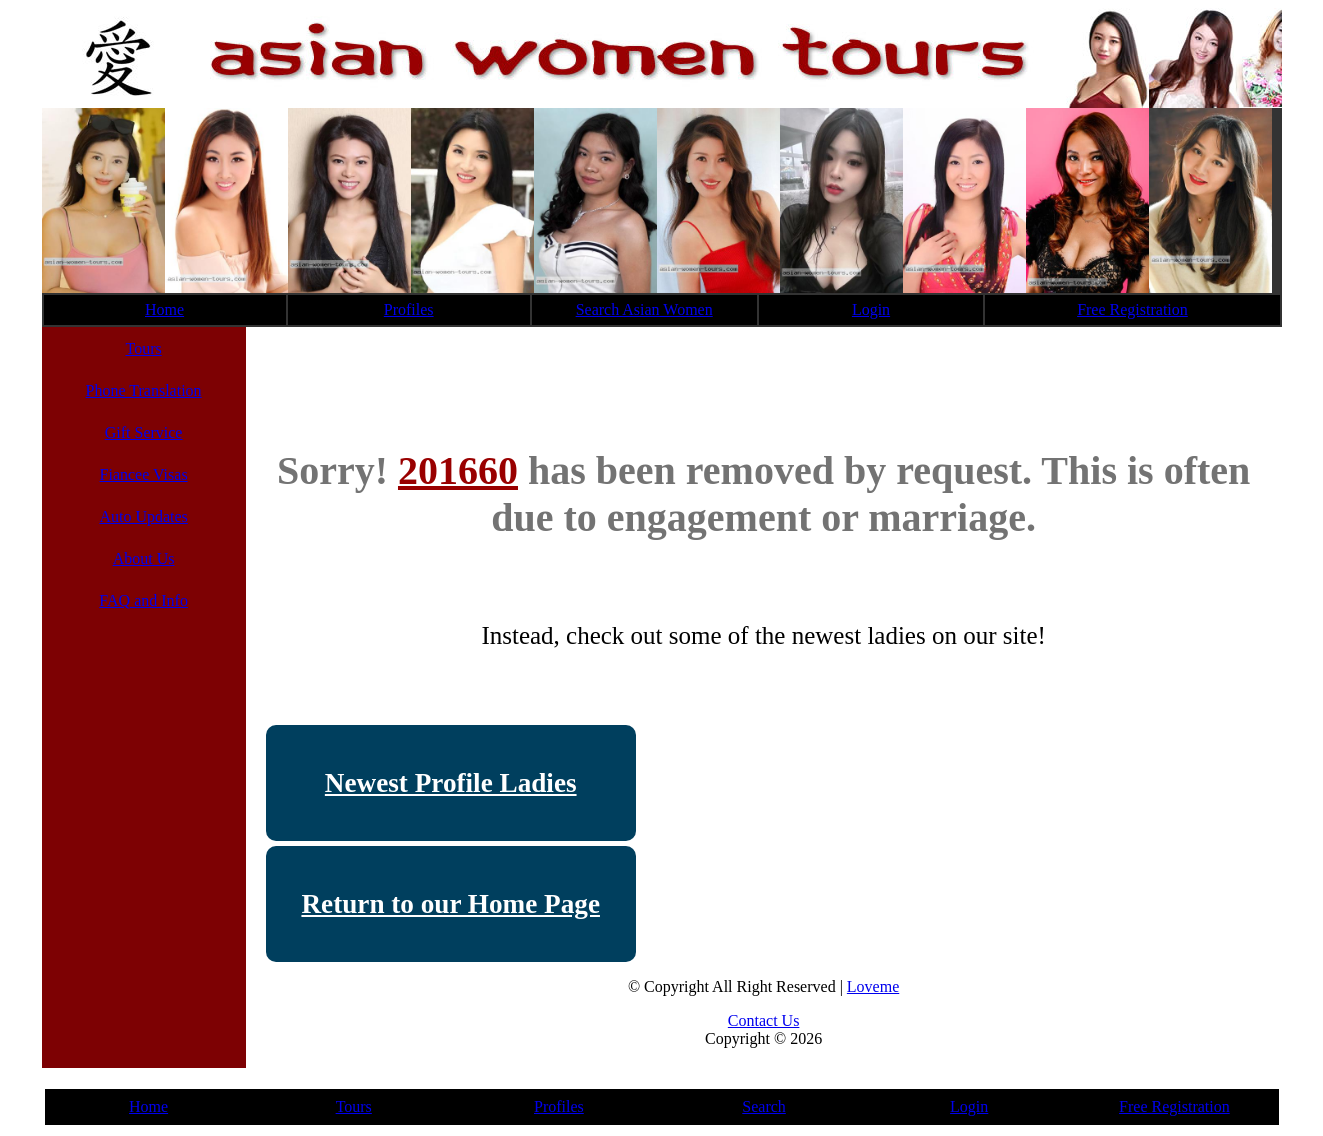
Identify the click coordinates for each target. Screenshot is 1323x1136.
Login (871, 309)
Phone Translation (144, 390)
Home (164, 309)
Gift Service (144, 432)
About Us (144, 558)
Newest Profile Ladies (451, 783)
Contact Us (764, 1020)
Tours (143, 348)
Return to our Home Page (450, 904)
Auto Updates (143, 516)
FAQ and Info (143, 600)
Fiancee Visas (144, 474)
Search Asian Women (644, 309)
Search (764, 1106)
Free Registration (1132, 309)
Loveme (873, 986)
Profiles (409, 309)
